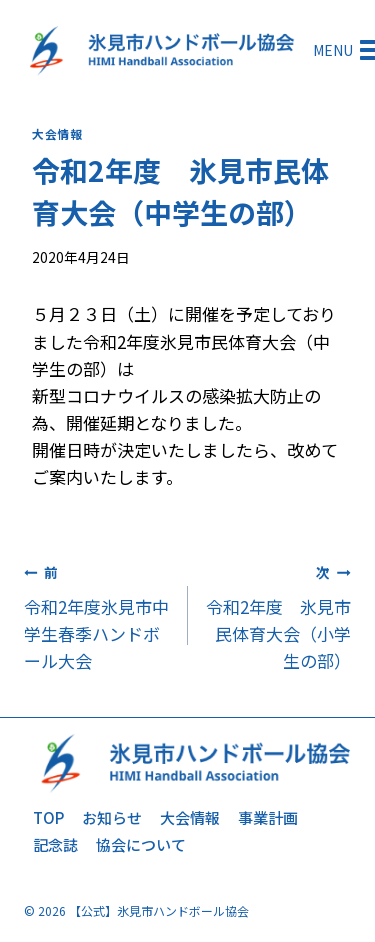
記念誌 (55, 844)
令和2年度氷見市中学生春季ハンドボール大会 (97, 615)
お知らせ (112, 817)
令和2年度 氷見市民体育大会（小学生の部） (278, 615)
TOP (48, 817)
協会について (141, 844)
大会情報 (57, 133)
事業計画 (268, 817)
